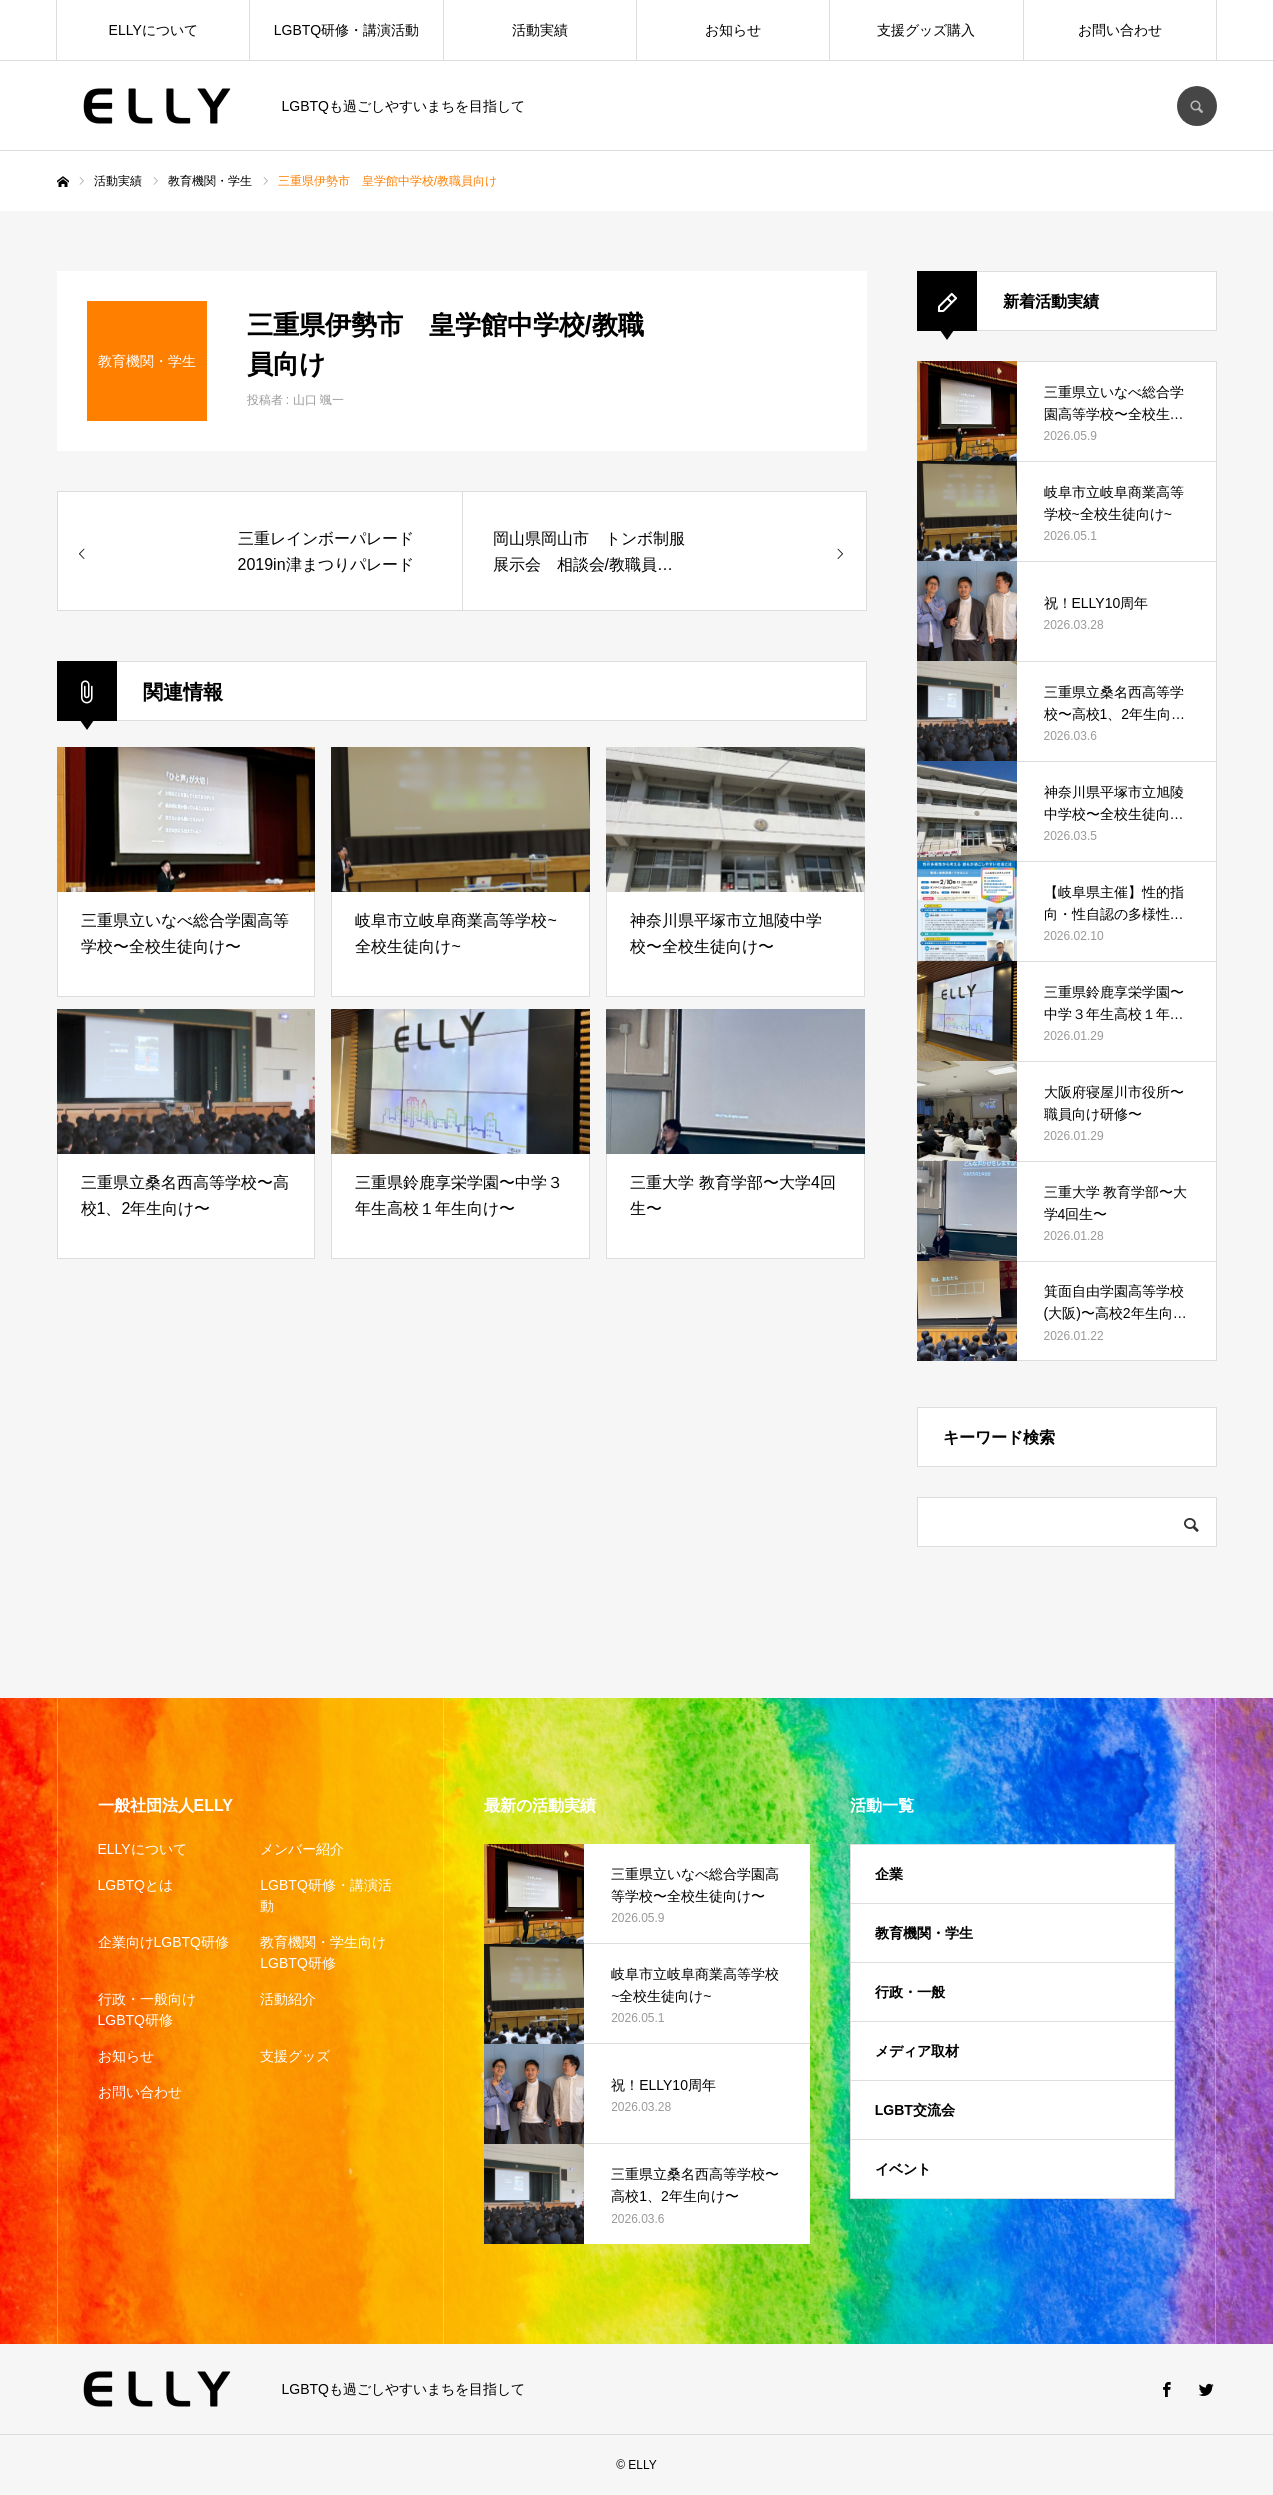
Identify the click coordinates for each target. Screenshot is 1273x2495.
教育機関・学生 (924, 1933)
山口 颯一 (318, 400)
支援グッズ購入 (926, 30)
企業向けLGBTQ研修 (163, 1942)
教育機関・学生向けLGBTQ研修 (323, 1952)
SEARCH (1197, 106)
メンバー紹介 (302, 1849)
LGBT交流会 (915, 2110)
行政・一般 (910, 1992)
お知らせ (733, 30)
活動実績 (540, 30)
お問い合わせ (1120, 30)
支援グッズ (295, 2056)
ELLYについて (153, 30)
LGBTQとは (135, 1885)
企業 (889, 1874)
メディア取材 (917, 2051)
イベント (903, 2169)
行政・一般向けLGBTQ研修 (147, 2009)
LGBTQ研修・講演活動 (346, 30)
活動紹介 (288, 1999)
